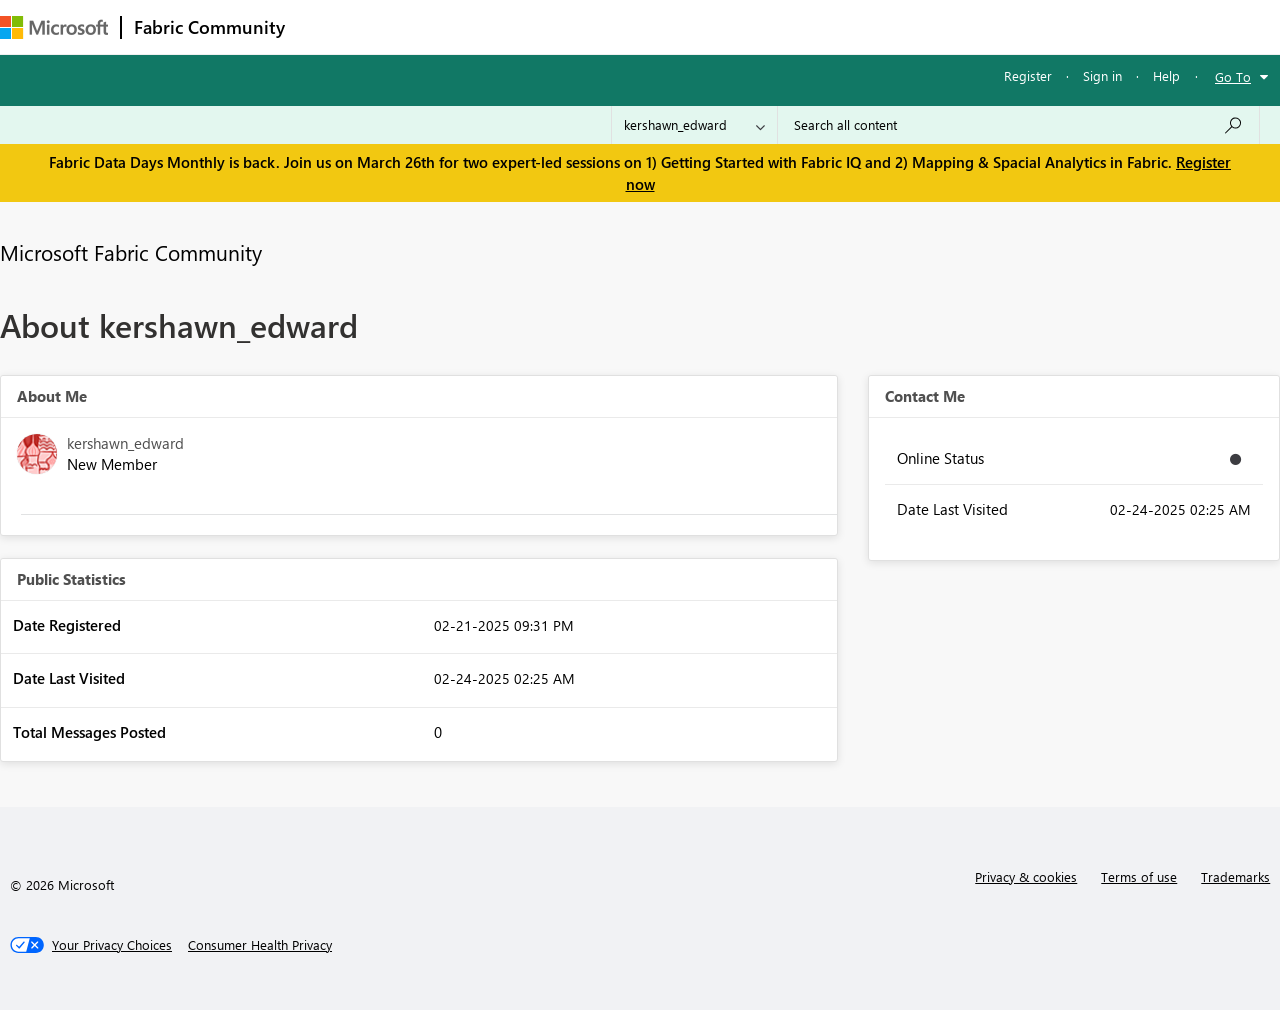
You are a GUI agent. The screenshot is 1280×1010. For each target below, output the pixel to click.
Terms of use (1139, 876)
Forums (330, 26)
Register (1028, 75)
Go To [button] (1233, 76)
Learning (756, 26)
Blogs (679, 26)
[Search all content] (1018, 125)
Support (840, 26)
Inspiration (418, 26)
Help (1166, 75)
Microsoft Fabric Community (131, 252)
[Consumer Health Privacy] (260, 945)
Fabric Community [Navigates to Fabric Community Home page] (209, 27)
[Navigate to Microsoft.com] (54, 27)
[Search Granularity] (694, 125)
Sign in (1102, 75)
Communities (589, 26)
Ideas (500, 26)
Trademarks (1235, 876)
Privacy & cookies (1026, 876)
